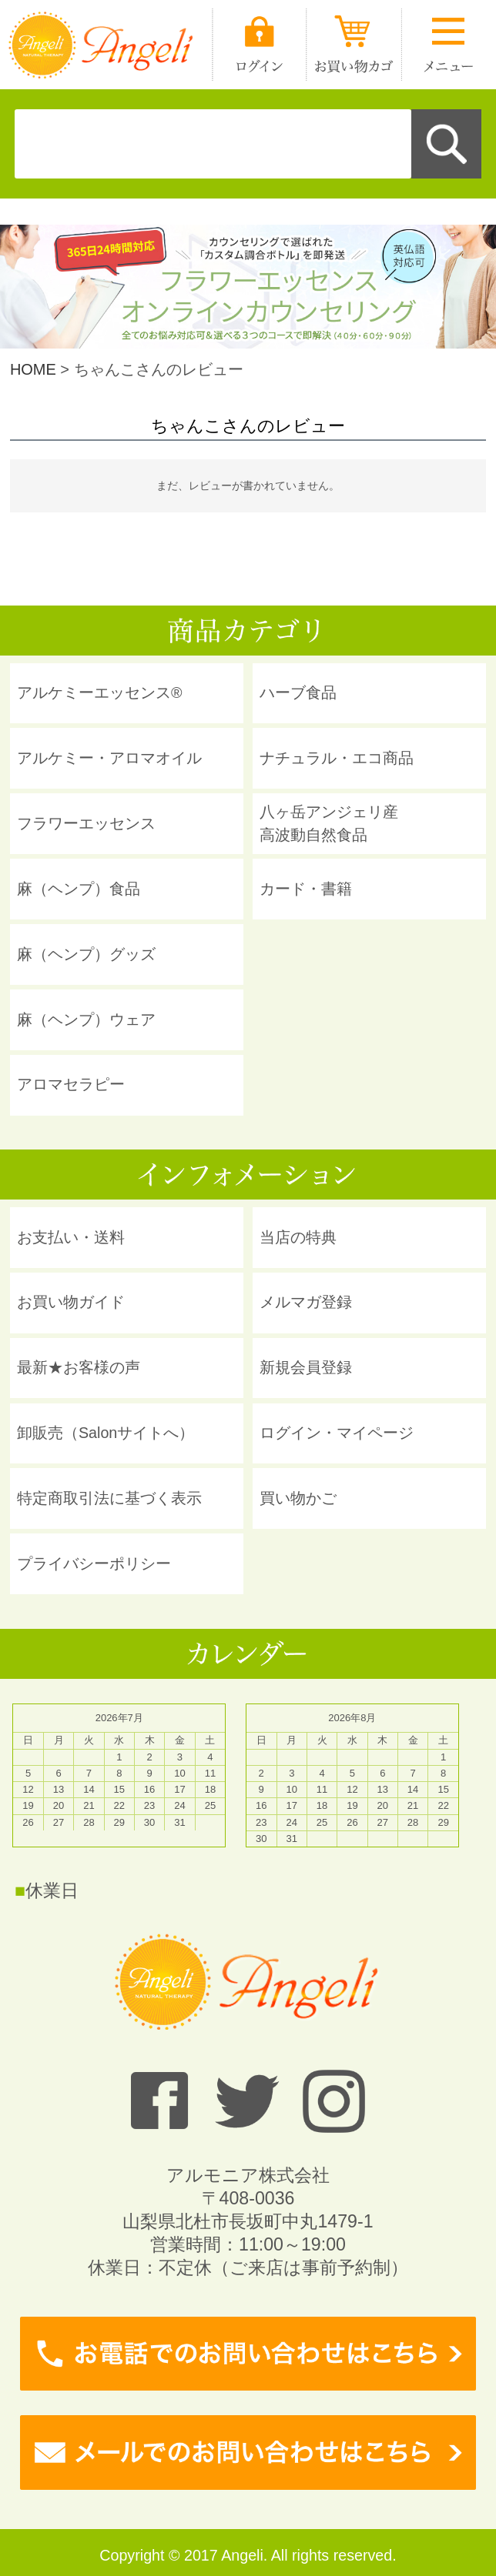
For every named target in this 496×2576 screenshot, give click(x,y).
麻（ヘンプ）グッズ (86, 954)
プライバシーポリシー (94, 1563)
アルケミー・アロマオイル (109, 757)
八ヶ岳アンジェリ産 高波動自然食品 (329, 823)
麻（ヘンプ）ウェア (86, 1019)
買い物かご (298, 1498)
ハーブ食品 (298, 692)
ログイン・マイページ (337, 1432)
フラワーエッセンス (86, 823)
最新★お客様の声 (78, 1367)
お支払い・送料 (71, 1237)
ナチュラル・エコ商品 (337, 757)
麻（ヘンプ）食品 (78, 888)
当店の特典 (298, 1237)
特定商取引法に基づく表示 (109, 1498)
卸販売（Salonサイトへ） (105, 1432)
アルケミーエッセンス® (100, 692)
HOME (33, 369)
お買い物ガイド (71, 1301)
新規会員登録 (306, 1367)
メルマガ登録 (306, 1301)
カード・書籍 (306, 888)
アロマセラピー (71, 1084)
